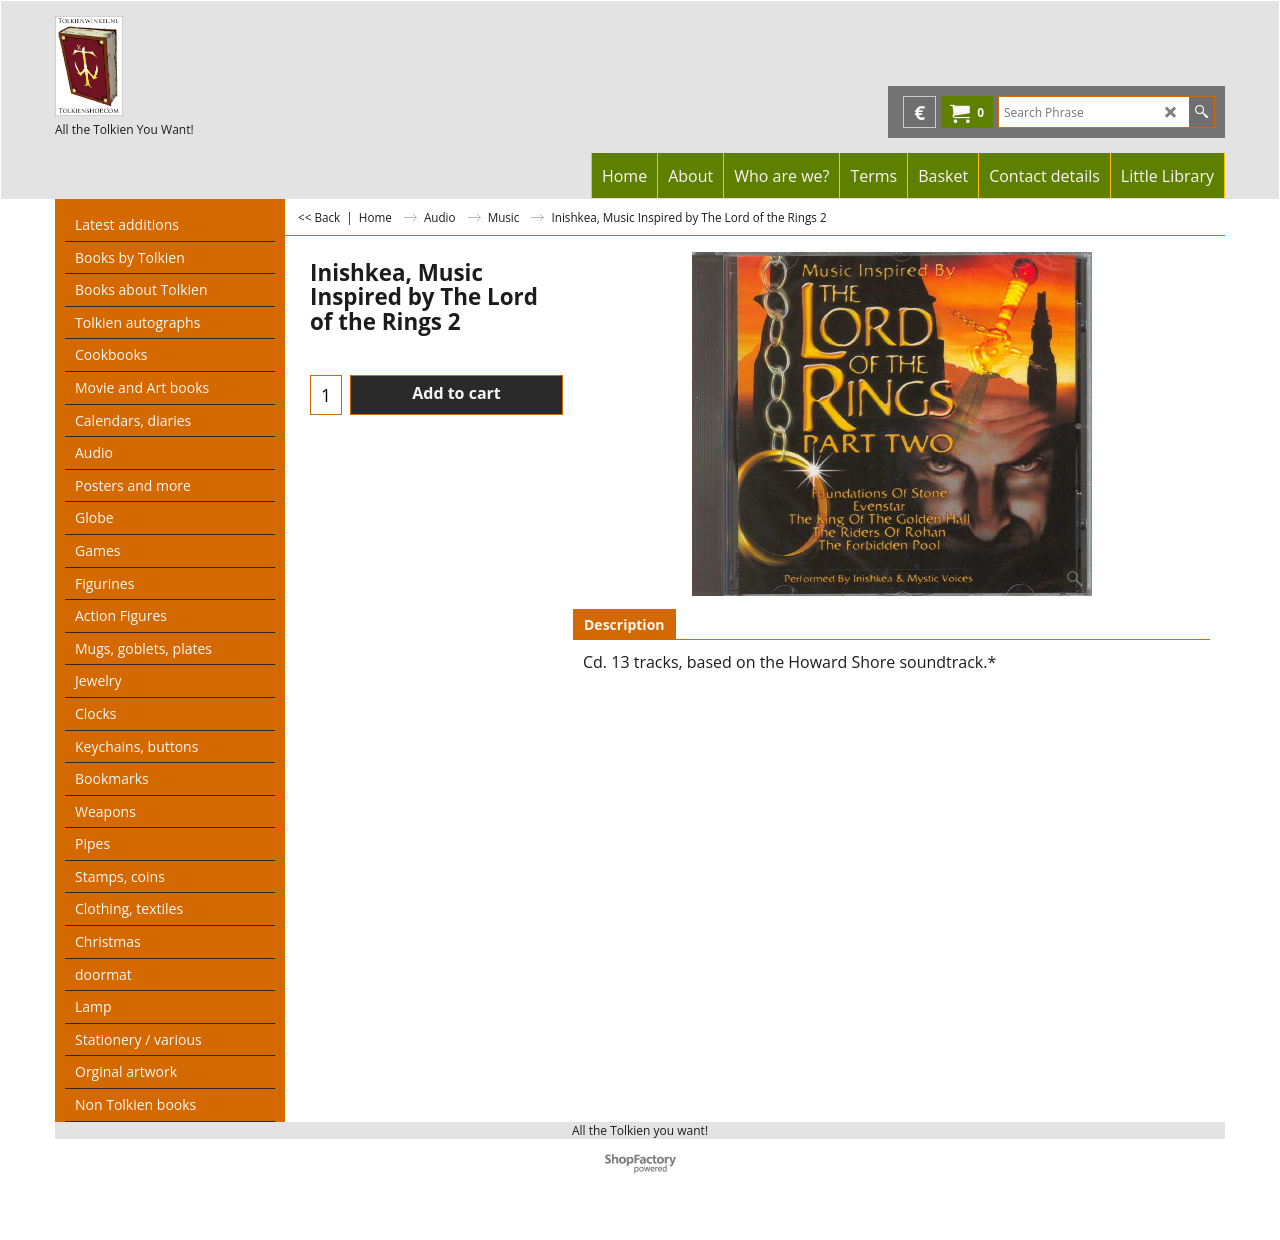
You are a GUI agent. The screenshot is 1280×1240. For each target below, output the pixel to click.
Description (624, 624)
